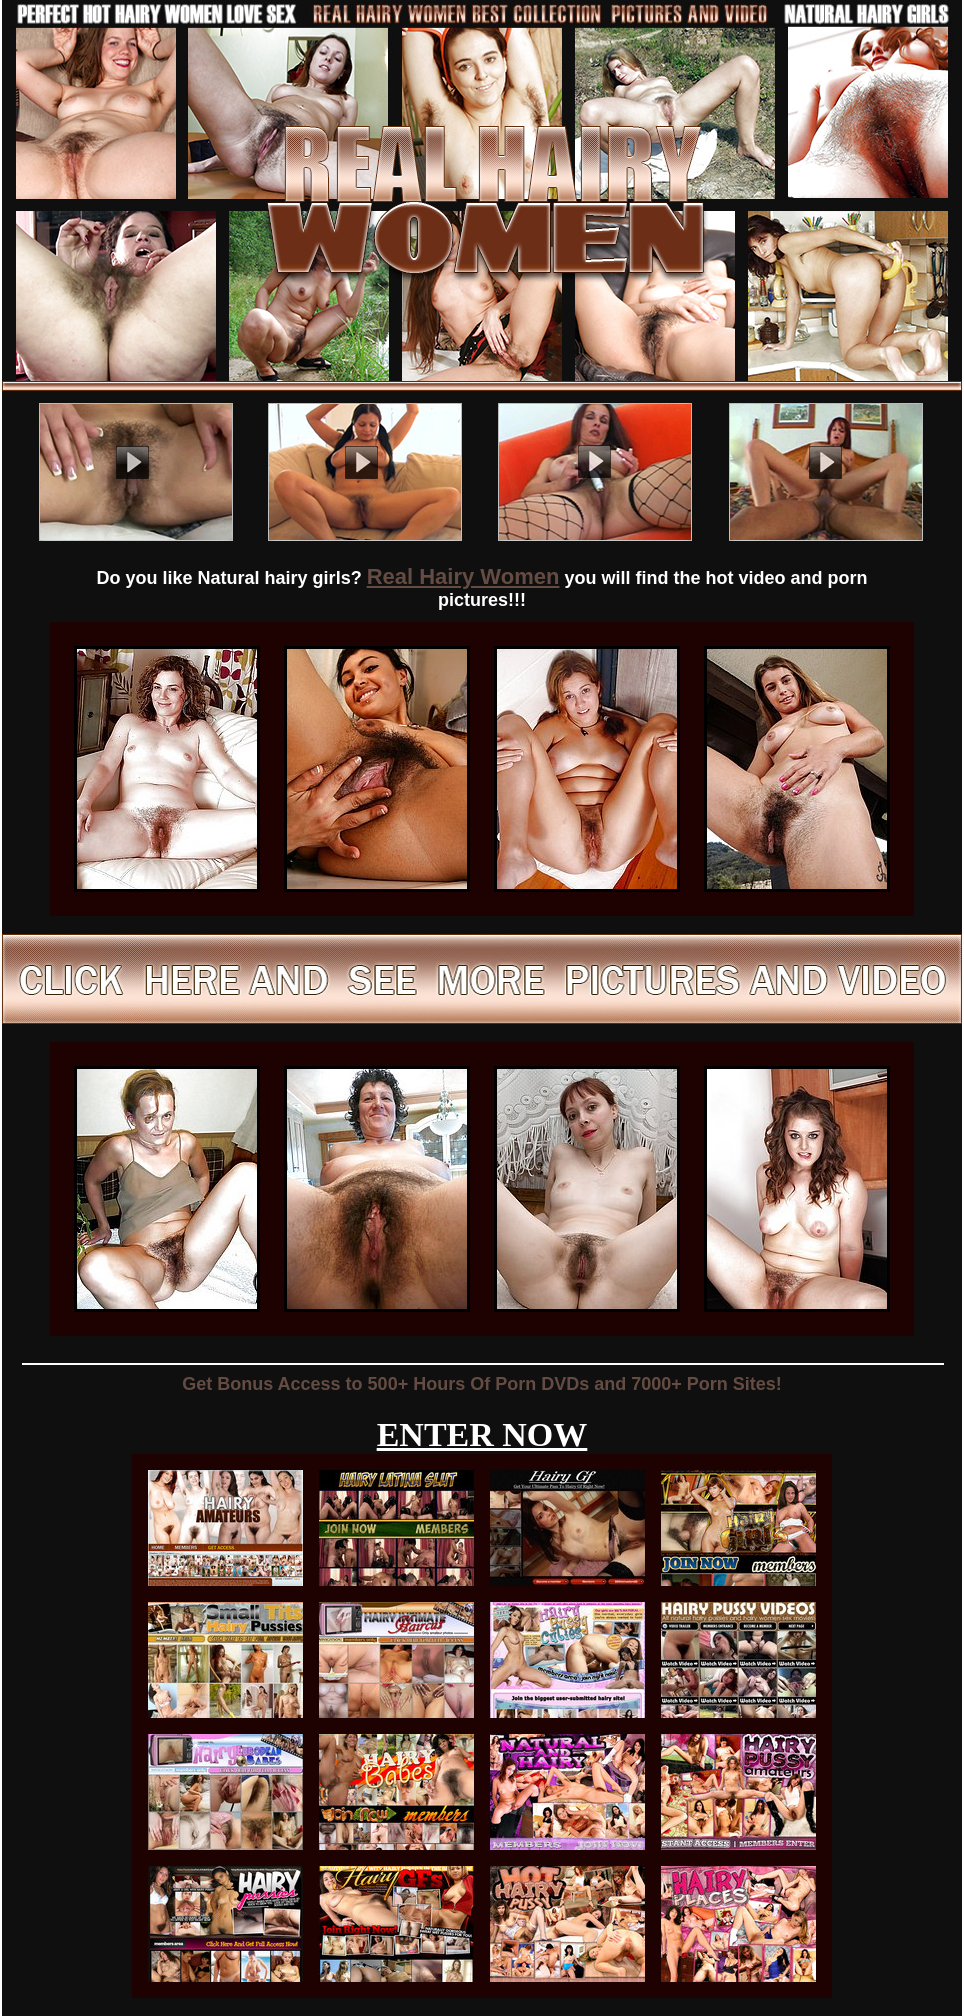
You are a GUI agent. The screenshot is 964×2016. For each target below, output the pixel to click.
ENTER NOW (482, 1434)
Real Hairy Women (463, 576)
